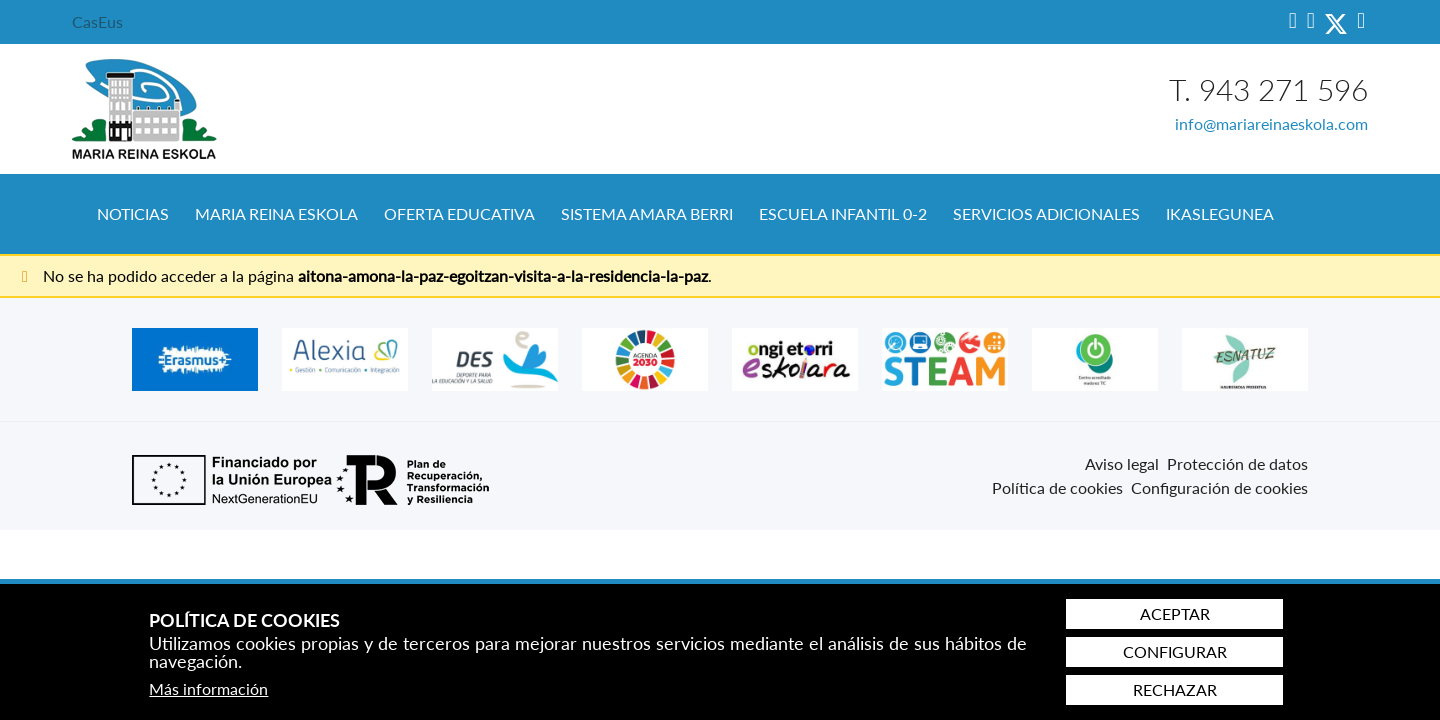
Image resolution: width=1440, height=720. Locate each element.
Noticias (133, 213)
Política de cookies (1057, 487)
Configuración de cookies (1219, 487)
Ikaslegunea (1220, 213)
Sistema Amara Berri (647, 213)
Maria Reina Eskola (276, 213)
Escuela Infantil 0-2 (843, 213)
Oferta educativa (459, 213)
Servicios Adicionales (1046, 213)
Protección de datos (1237, 463)
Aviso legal (1122, 463)
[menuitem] (133, 214)
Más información (208, 688)
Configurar (1175, 651)
